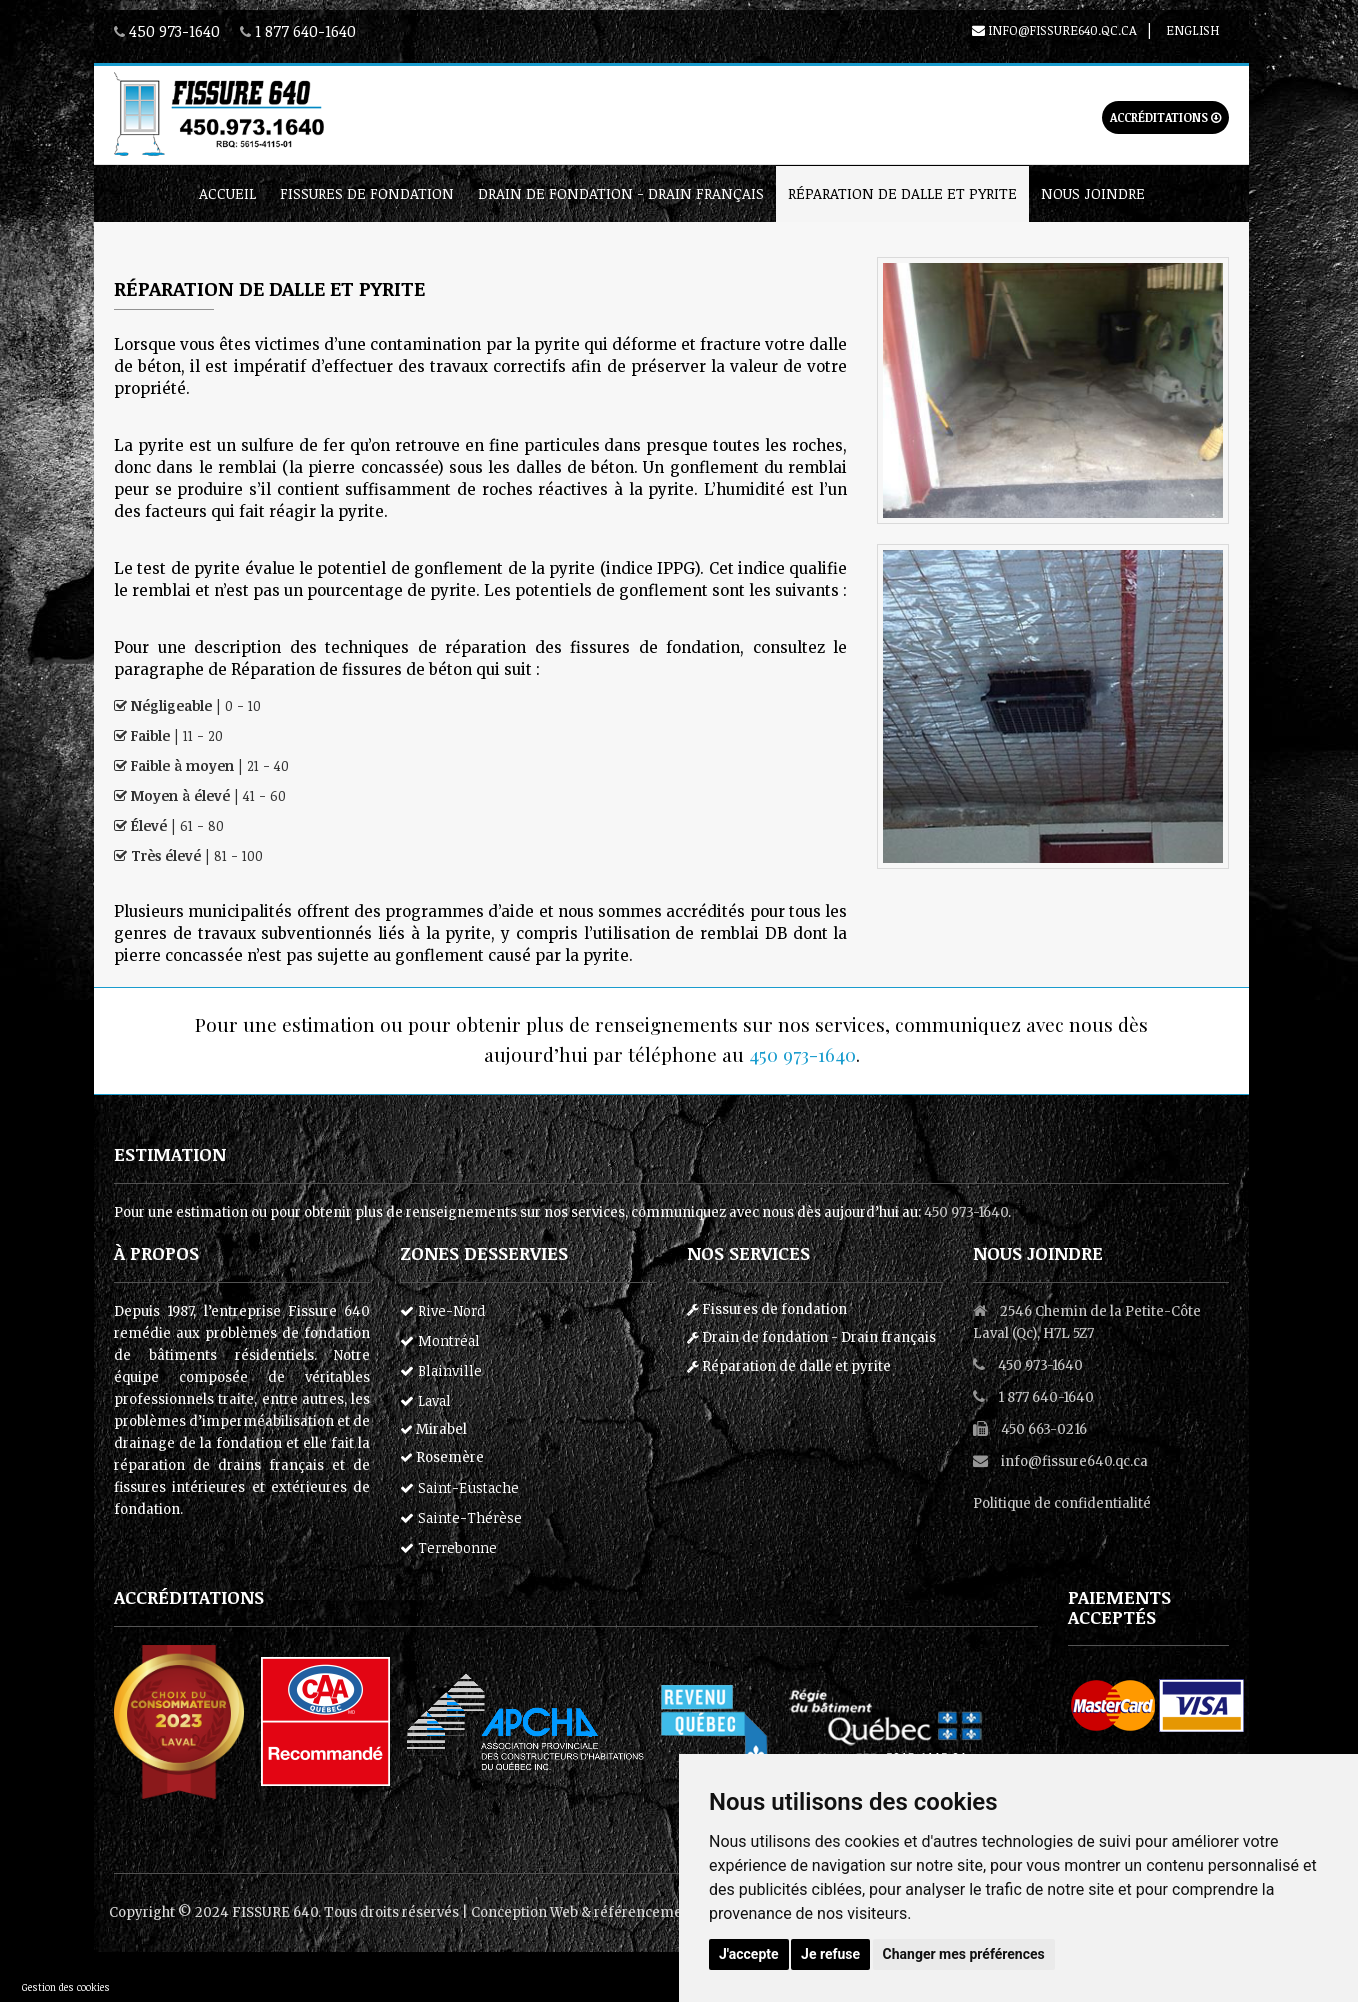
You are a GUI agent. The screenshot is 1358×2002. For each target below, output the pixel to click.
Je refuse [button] (830, 1954)
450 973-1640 (174, 31)
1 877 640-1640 (305, 31)
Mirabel (433, 1429)
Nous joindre (1093, 193)
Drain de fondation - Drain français (621, 193)
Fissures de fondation (367, 193)
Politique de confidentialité (1062, 1503)
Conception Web (524, 1912)
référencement (645, 1912)
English (1192, 30)
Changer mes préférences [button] (964, 1954)
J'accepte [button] (749, 1954)
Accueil (227, 193)
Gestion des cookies (66, 1987)
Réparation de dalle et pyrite (902, 193)
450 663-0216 (1044, 1429)
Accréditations (1165, 117)
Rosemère (442, 1457)
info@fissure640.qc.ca (1054, 30)
